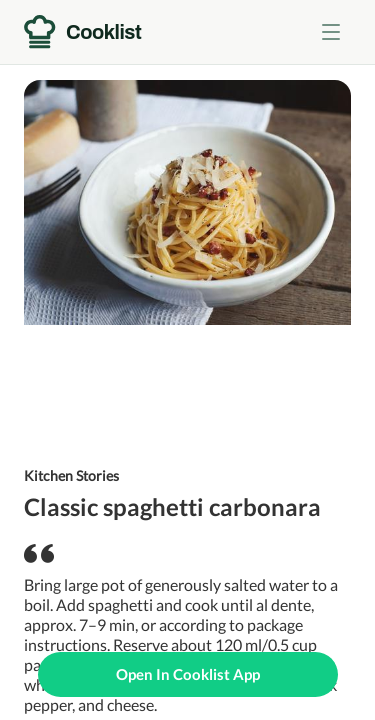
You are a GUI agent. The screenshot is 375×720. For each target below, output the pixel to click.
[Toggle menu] (331, 32)
